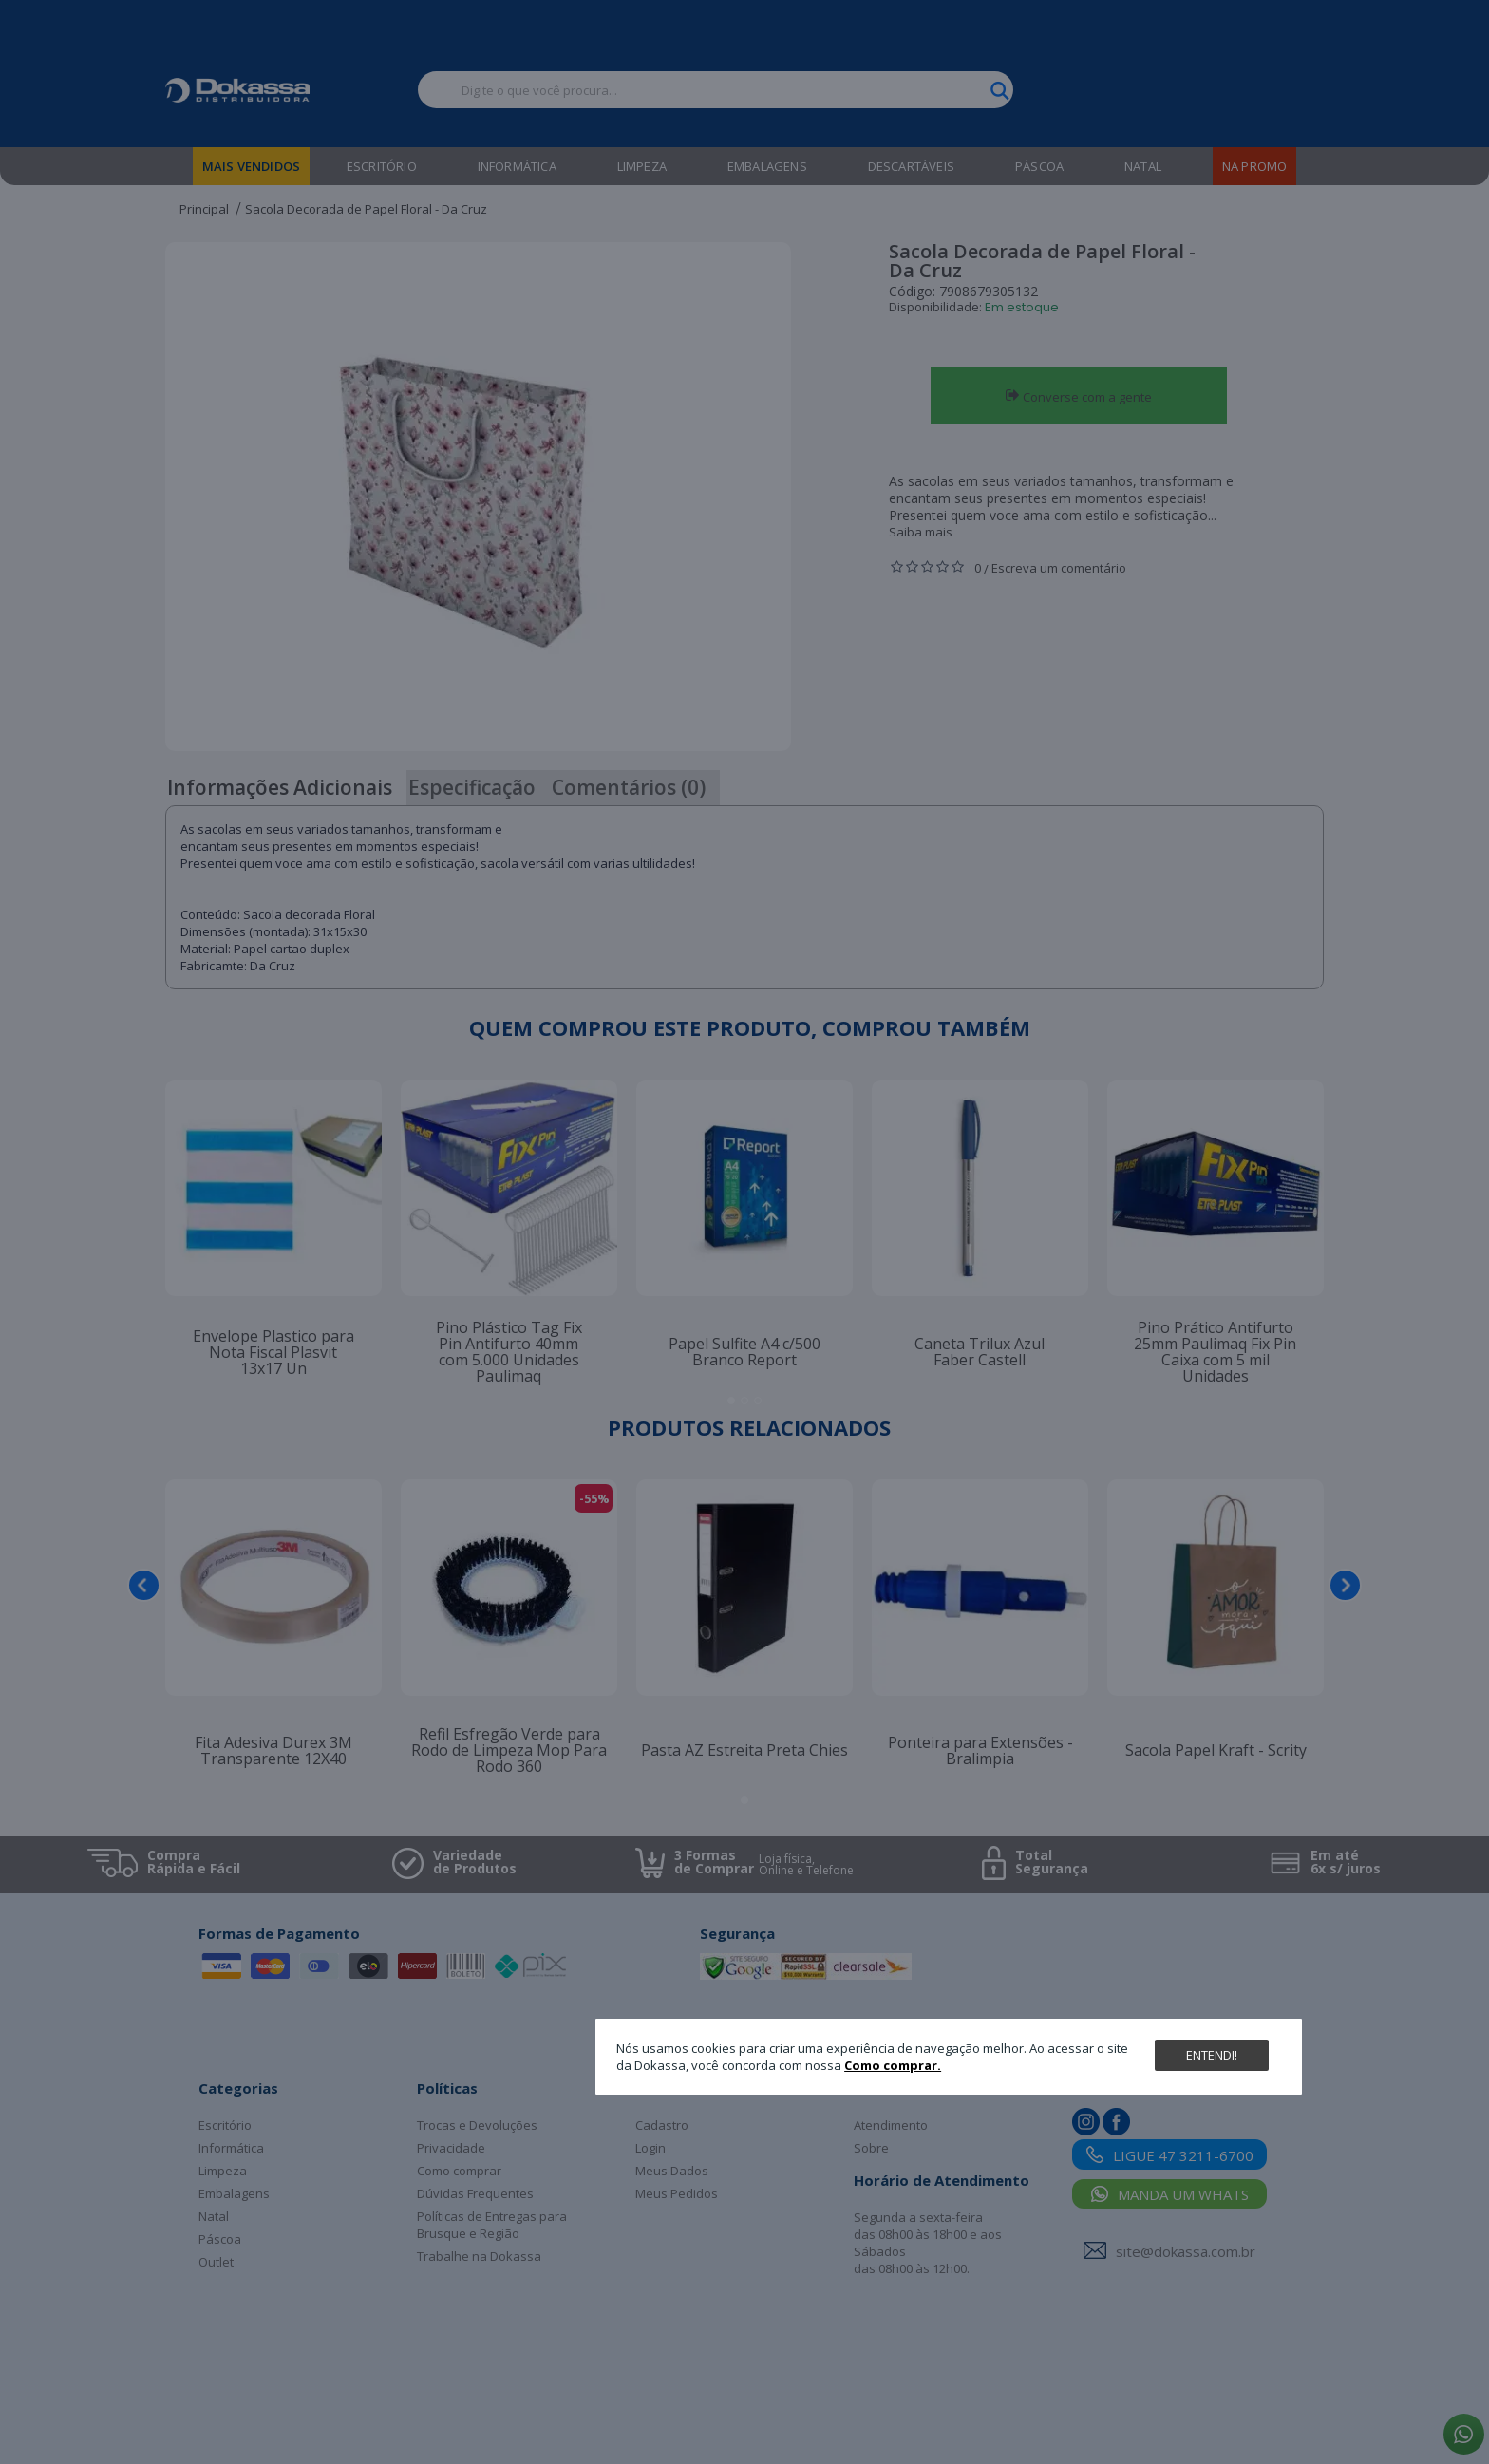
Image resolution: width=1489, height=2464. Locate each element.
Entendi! (1211, 2054)
